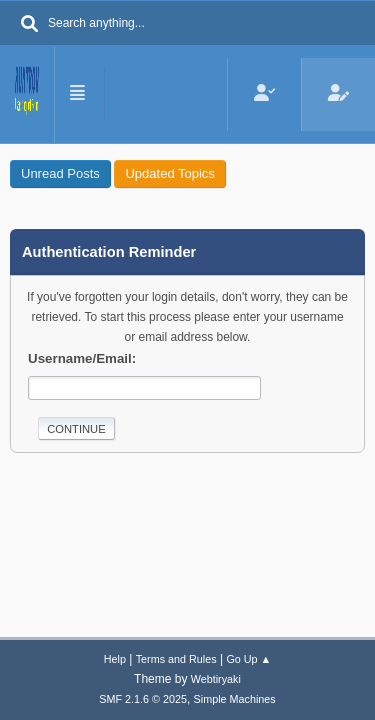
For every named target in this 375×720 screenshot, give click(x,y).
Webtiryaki (216, 679)
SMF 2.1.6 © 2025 (143, 699)
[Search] (30, 25)
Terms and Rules (176, 659)
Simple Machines (235, 699)
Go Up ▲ (248, 659)
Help (115, 659)
